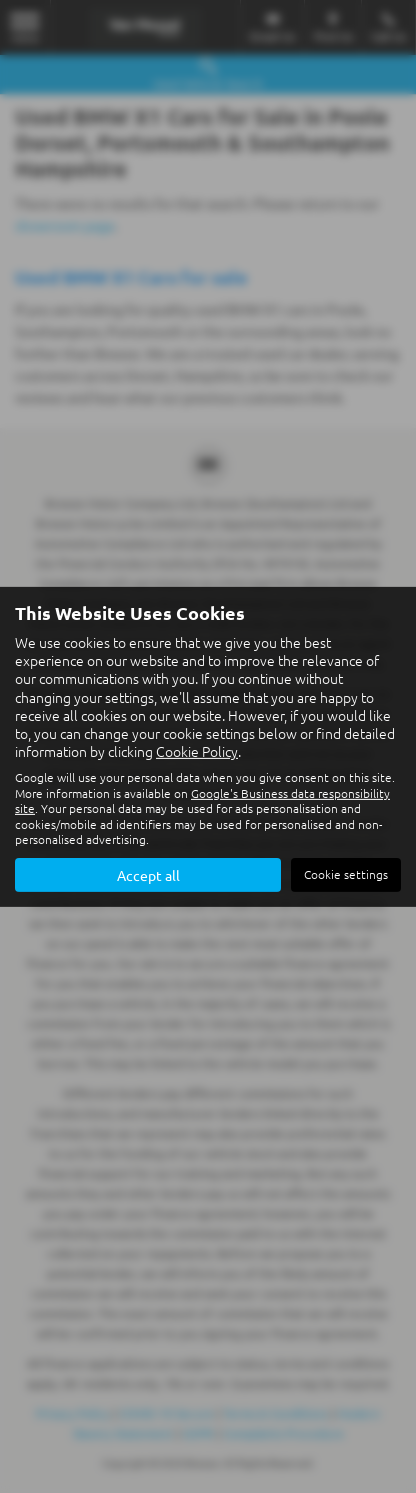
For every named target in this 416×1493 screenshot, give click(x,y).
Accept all (148, 875)
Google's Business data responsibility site (202, 800)
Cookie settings (346, 874)
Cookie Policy (197, 751)
